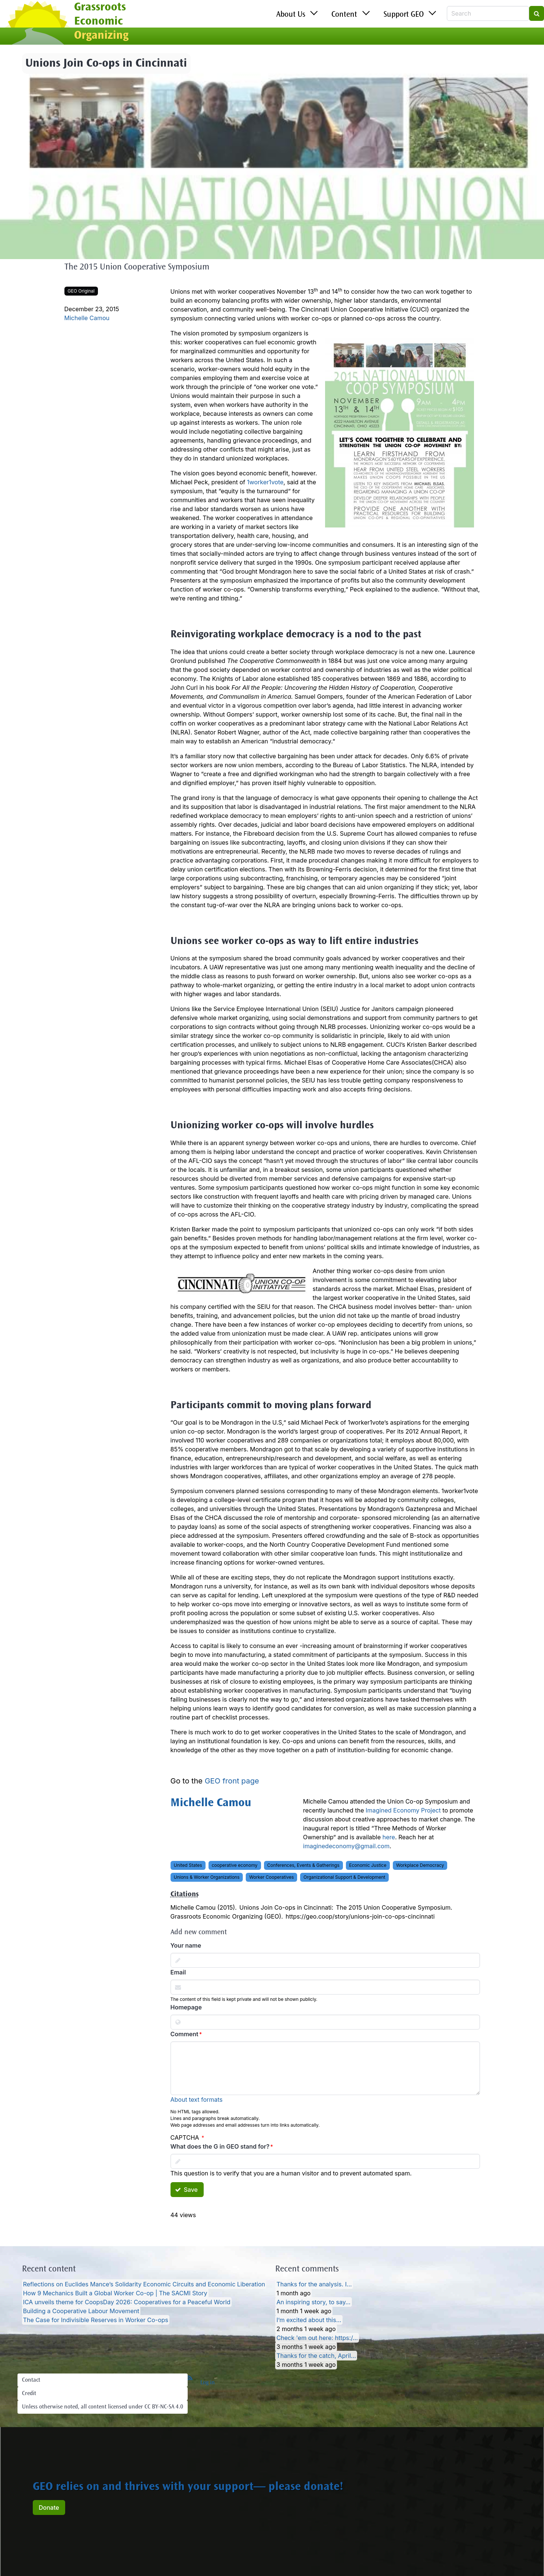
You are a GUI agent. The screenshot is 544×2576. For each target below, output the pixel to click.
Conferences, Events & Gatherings (303, 1865)
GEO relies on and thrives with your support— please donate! (188, 2487)
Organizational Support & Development (344, 1877)
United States (188, 1865)
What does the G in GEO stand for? (220, 2146)
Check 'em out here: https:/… (317, 2337)
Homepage (186, 2007)
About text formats (197, 2099)
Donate (49, 2507)
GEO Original (81, 291)
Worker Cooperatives (271, 1877)
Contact (31, 2380)
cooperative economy (235, 1865)
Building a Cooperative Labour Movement (81, 2311)
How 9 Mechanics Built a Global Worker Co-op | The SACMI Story (115, 2293)
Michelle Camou (87, 318)
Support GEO (404, 15)
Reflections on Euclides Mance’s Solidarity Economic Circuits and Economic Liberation (144, 2284)
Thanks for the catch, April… (316, 2355)
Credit (29, 2394)
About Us (290, 15)
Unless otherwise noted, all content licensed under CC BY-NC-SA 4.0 (102, 2407)
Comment (184, 2034)
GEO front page (232, 1780)
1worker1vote (265, 482)
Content (344, 15)
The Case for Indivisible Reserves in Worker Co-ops (95, 2320)
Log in (207, 2383)
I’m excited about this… (308, 2320)
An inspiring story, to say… (313, 2302)
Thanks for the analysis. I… (313, 2284)
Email (178, 1972)
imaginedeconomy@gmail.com (346, 1846)
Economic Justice (367, 1865)
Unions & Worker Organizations (207, 1877)
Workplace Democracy (420, 1865)
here (388, 1837)
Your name (186, 1945)
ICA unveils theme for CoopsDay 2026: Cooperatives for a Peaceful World (126, 2302)
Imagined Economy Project (403, 1810)
